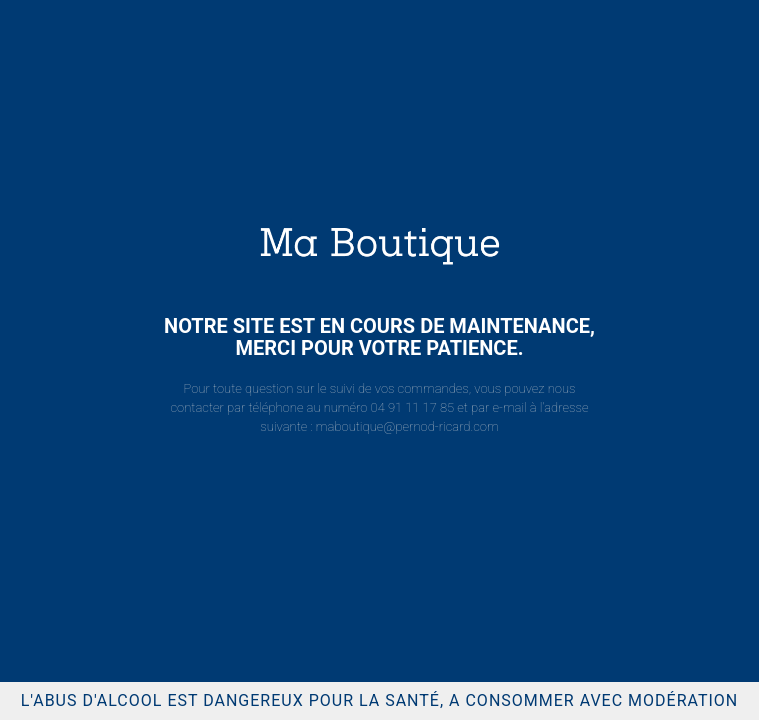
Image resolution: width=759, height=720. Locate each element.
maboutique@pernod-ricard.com (407, 426)
